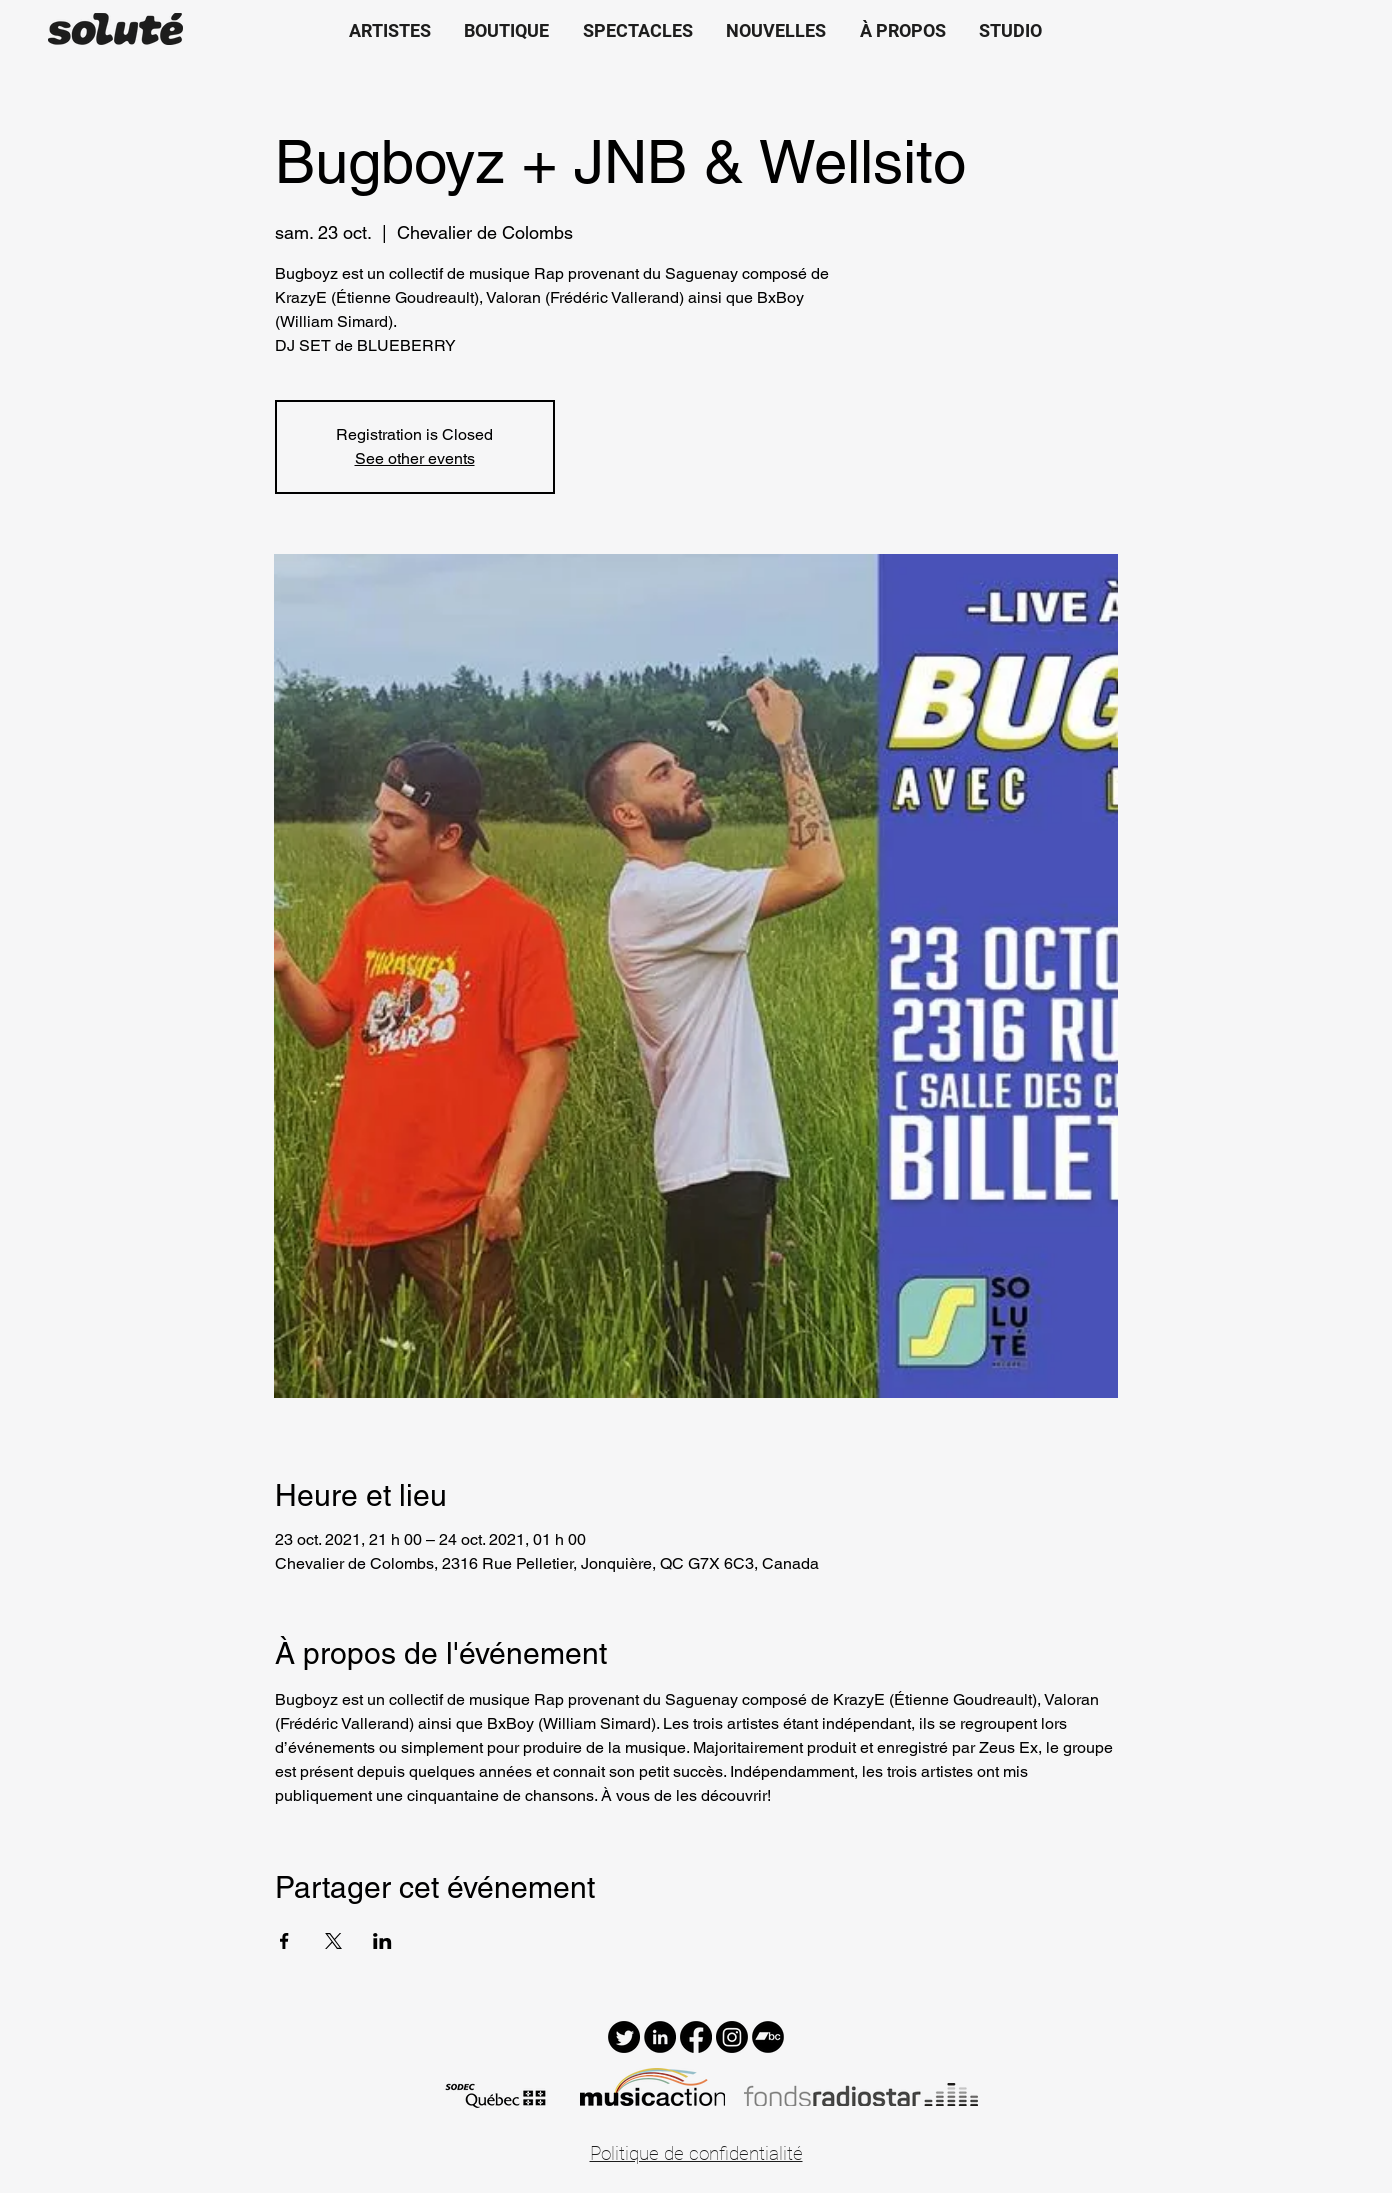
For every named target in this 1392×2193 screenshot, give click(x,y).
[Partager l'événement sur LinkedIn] (382, 1941)
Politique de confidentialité (696, 2153)
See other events (415, 458)
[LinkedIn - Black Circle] (660, 2037)
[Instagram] (732, 2037)
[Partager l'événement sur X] (333, 1941)
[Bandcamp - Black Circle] (768, 2037)
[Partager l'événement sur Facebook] (284, 1941)
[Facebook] (696, 2037)
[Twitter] (624, 2037)
